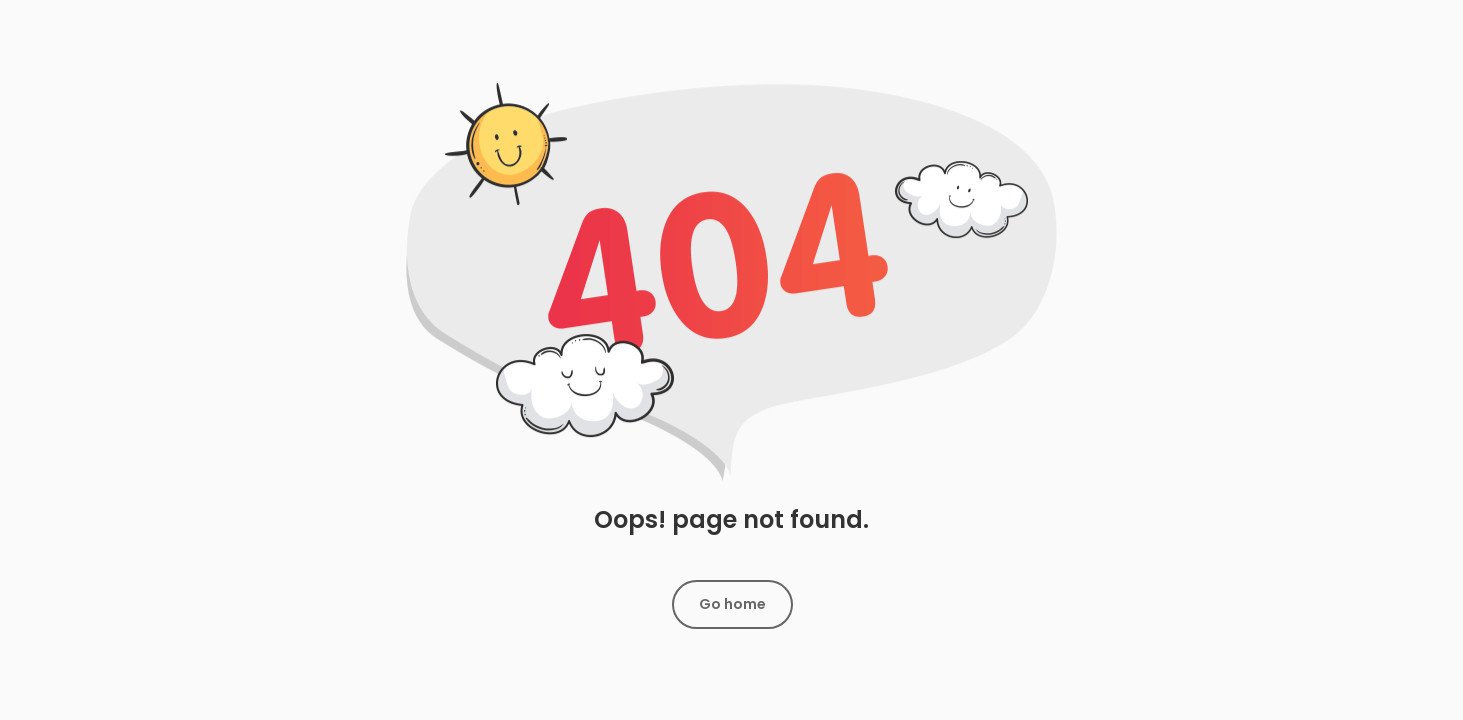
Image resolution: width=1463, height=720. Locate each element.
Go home (732, 604)
